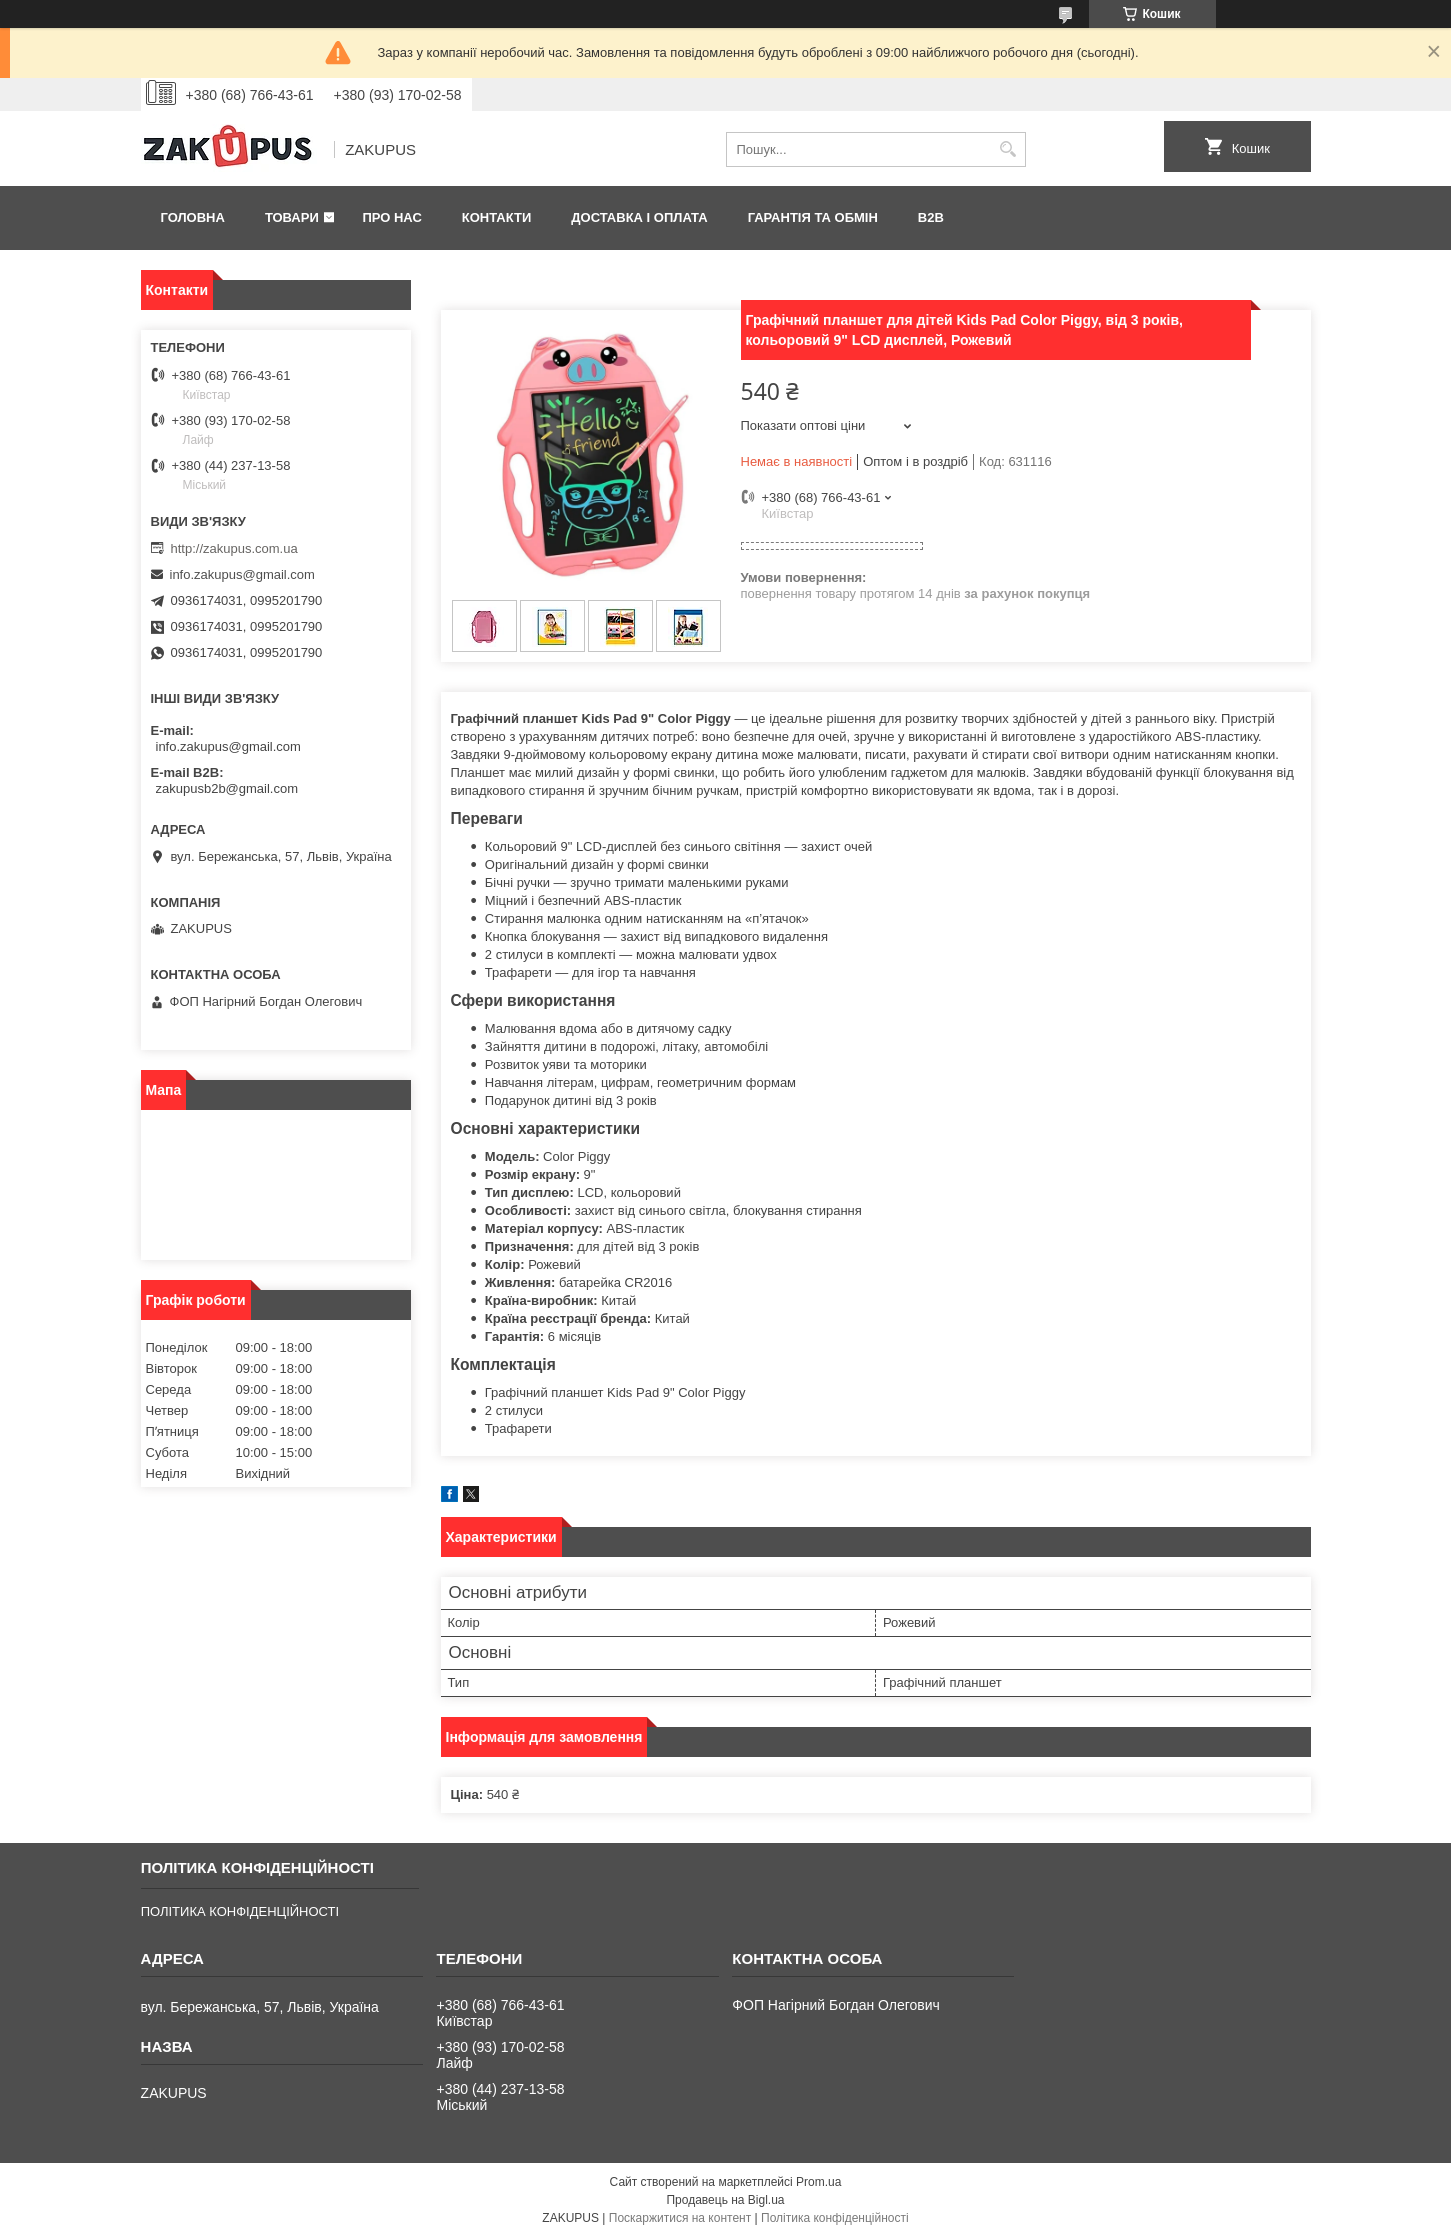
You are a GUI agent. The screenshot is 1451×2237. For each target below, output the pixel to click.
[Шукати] (1008, 149)
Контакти (497, 217)
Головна (193, 217)
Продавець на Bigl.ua (725, 2200)
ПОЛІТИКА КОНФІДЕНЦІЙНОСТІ (240, 1911)
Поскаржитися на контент (680, 2218)
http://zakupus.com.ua (234, 548)
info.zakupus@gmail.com (242, 574)
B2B (931, 217)
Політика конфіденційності (835, 2218)
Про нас (391, 217)
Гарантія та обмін (813, 217)
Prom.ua (818, 2182)
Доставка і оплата (639, 217)
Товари (292, 217)
